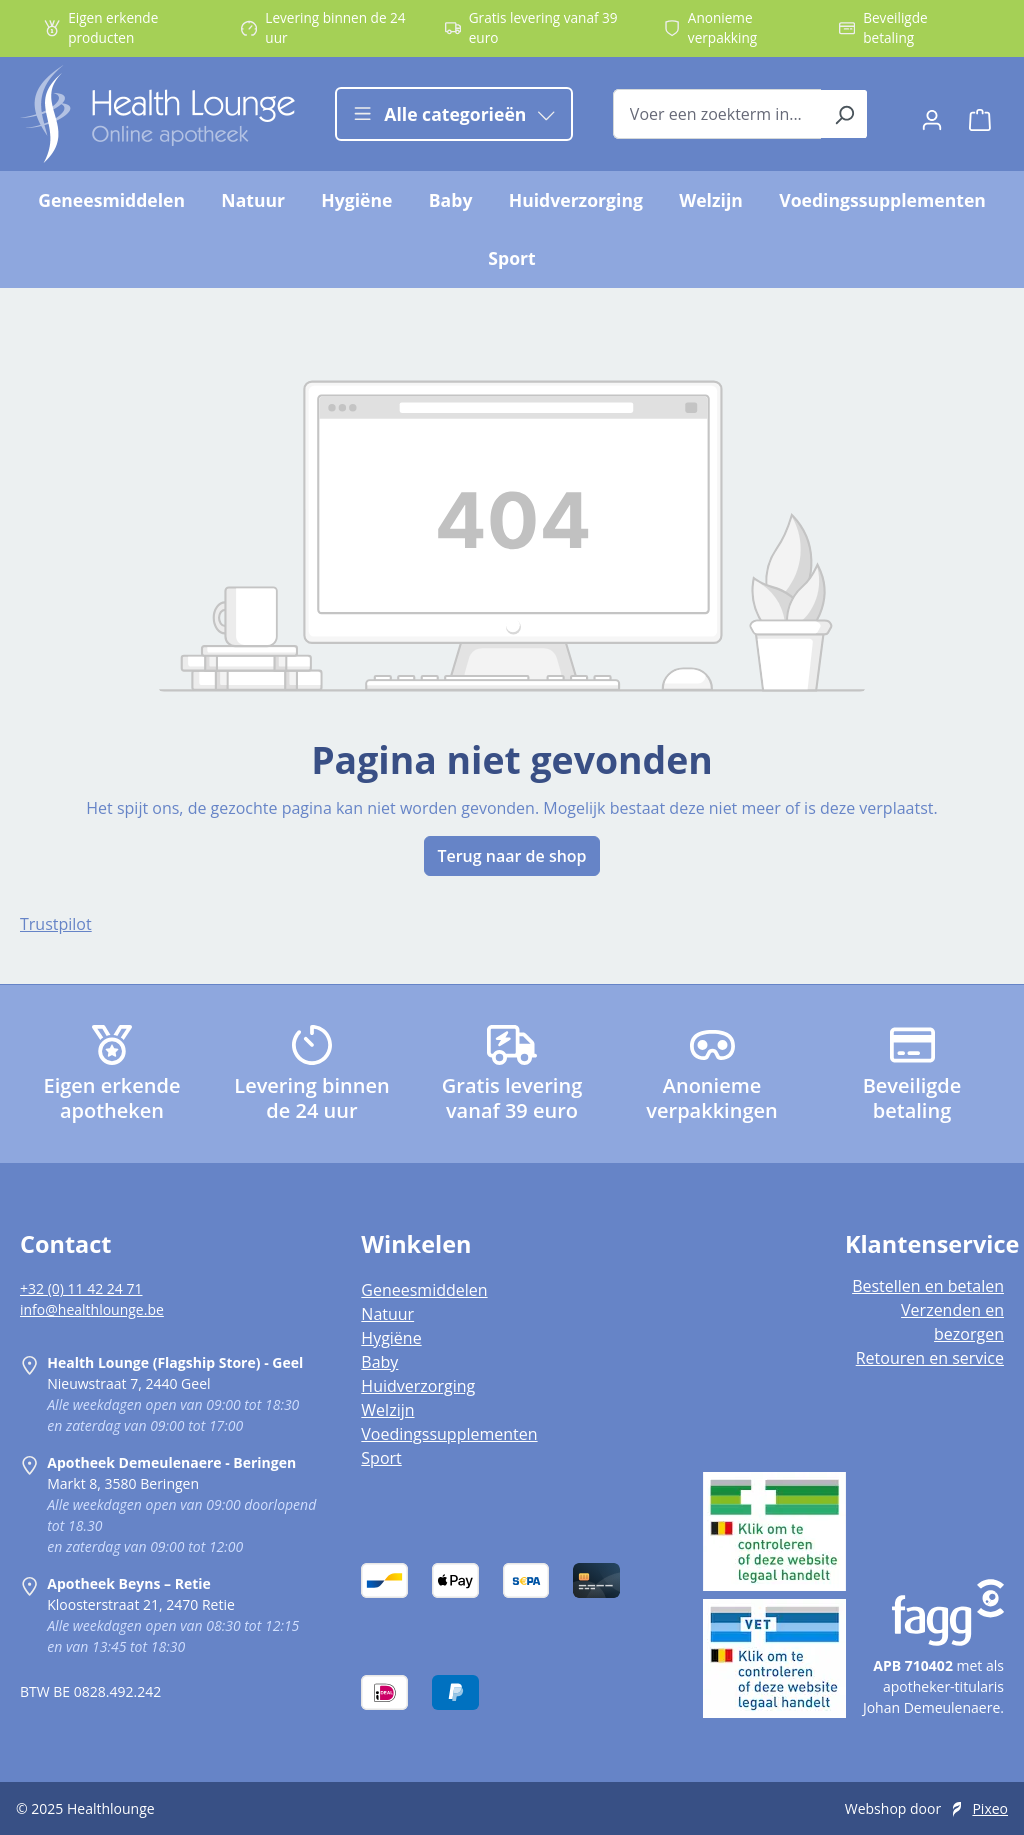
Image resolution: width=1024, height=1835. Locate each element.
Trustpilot (56, 924)
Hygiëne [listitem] (391, 1338)
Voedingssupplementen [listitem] (449, 1434)
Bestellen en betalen (928, 1286)
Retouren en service (930, 1358)
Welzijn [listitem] (387, 1410)
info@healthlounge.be (92, 1309)
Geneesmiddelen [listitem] (424, 1290)
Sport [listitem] (381, 1458)
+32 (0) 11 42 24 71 (81, 1288)
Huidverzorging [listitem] (418, 1386)
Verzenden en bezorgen (952, 1322)
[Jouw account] (932, 114)
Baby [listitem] (379, 1362)
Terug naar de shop (511, 856)
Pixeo (990, 1808)
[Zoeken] (844, 114)
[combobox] (717, 114)
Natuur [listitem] (387, 1314)
